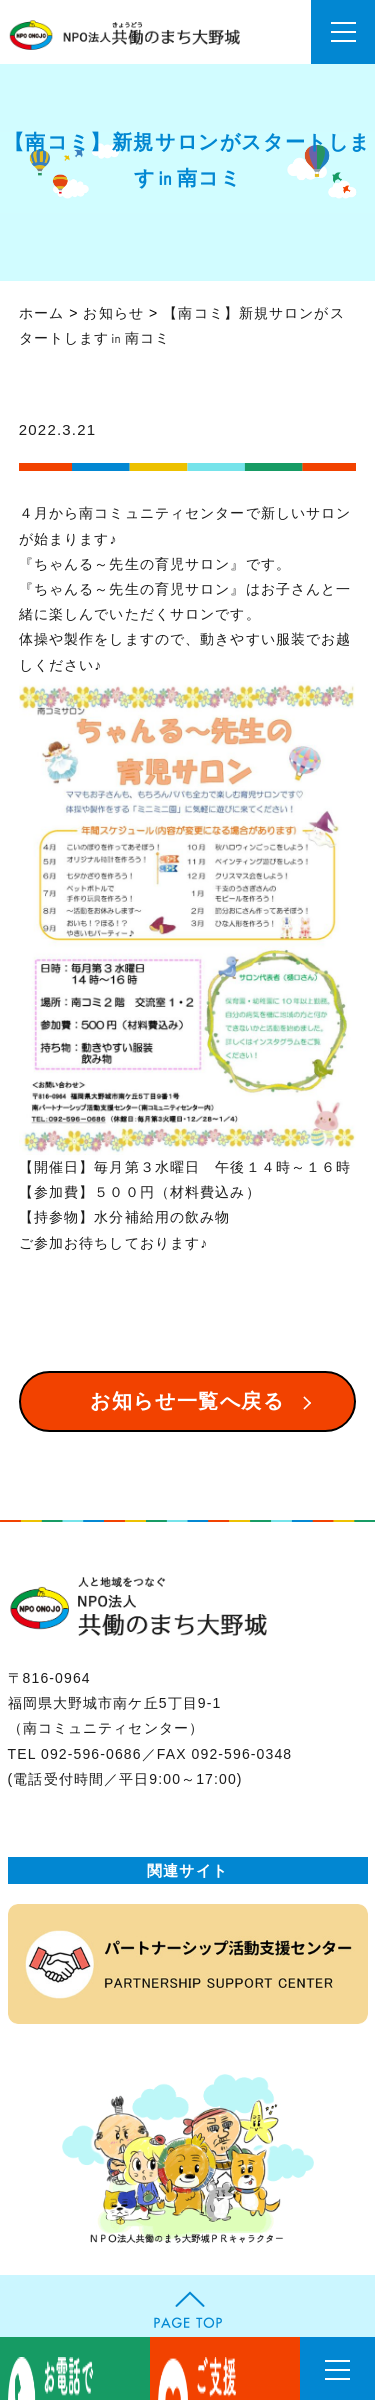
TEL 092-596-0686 (75, 1754)
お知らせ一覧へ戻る (187, 1401)
